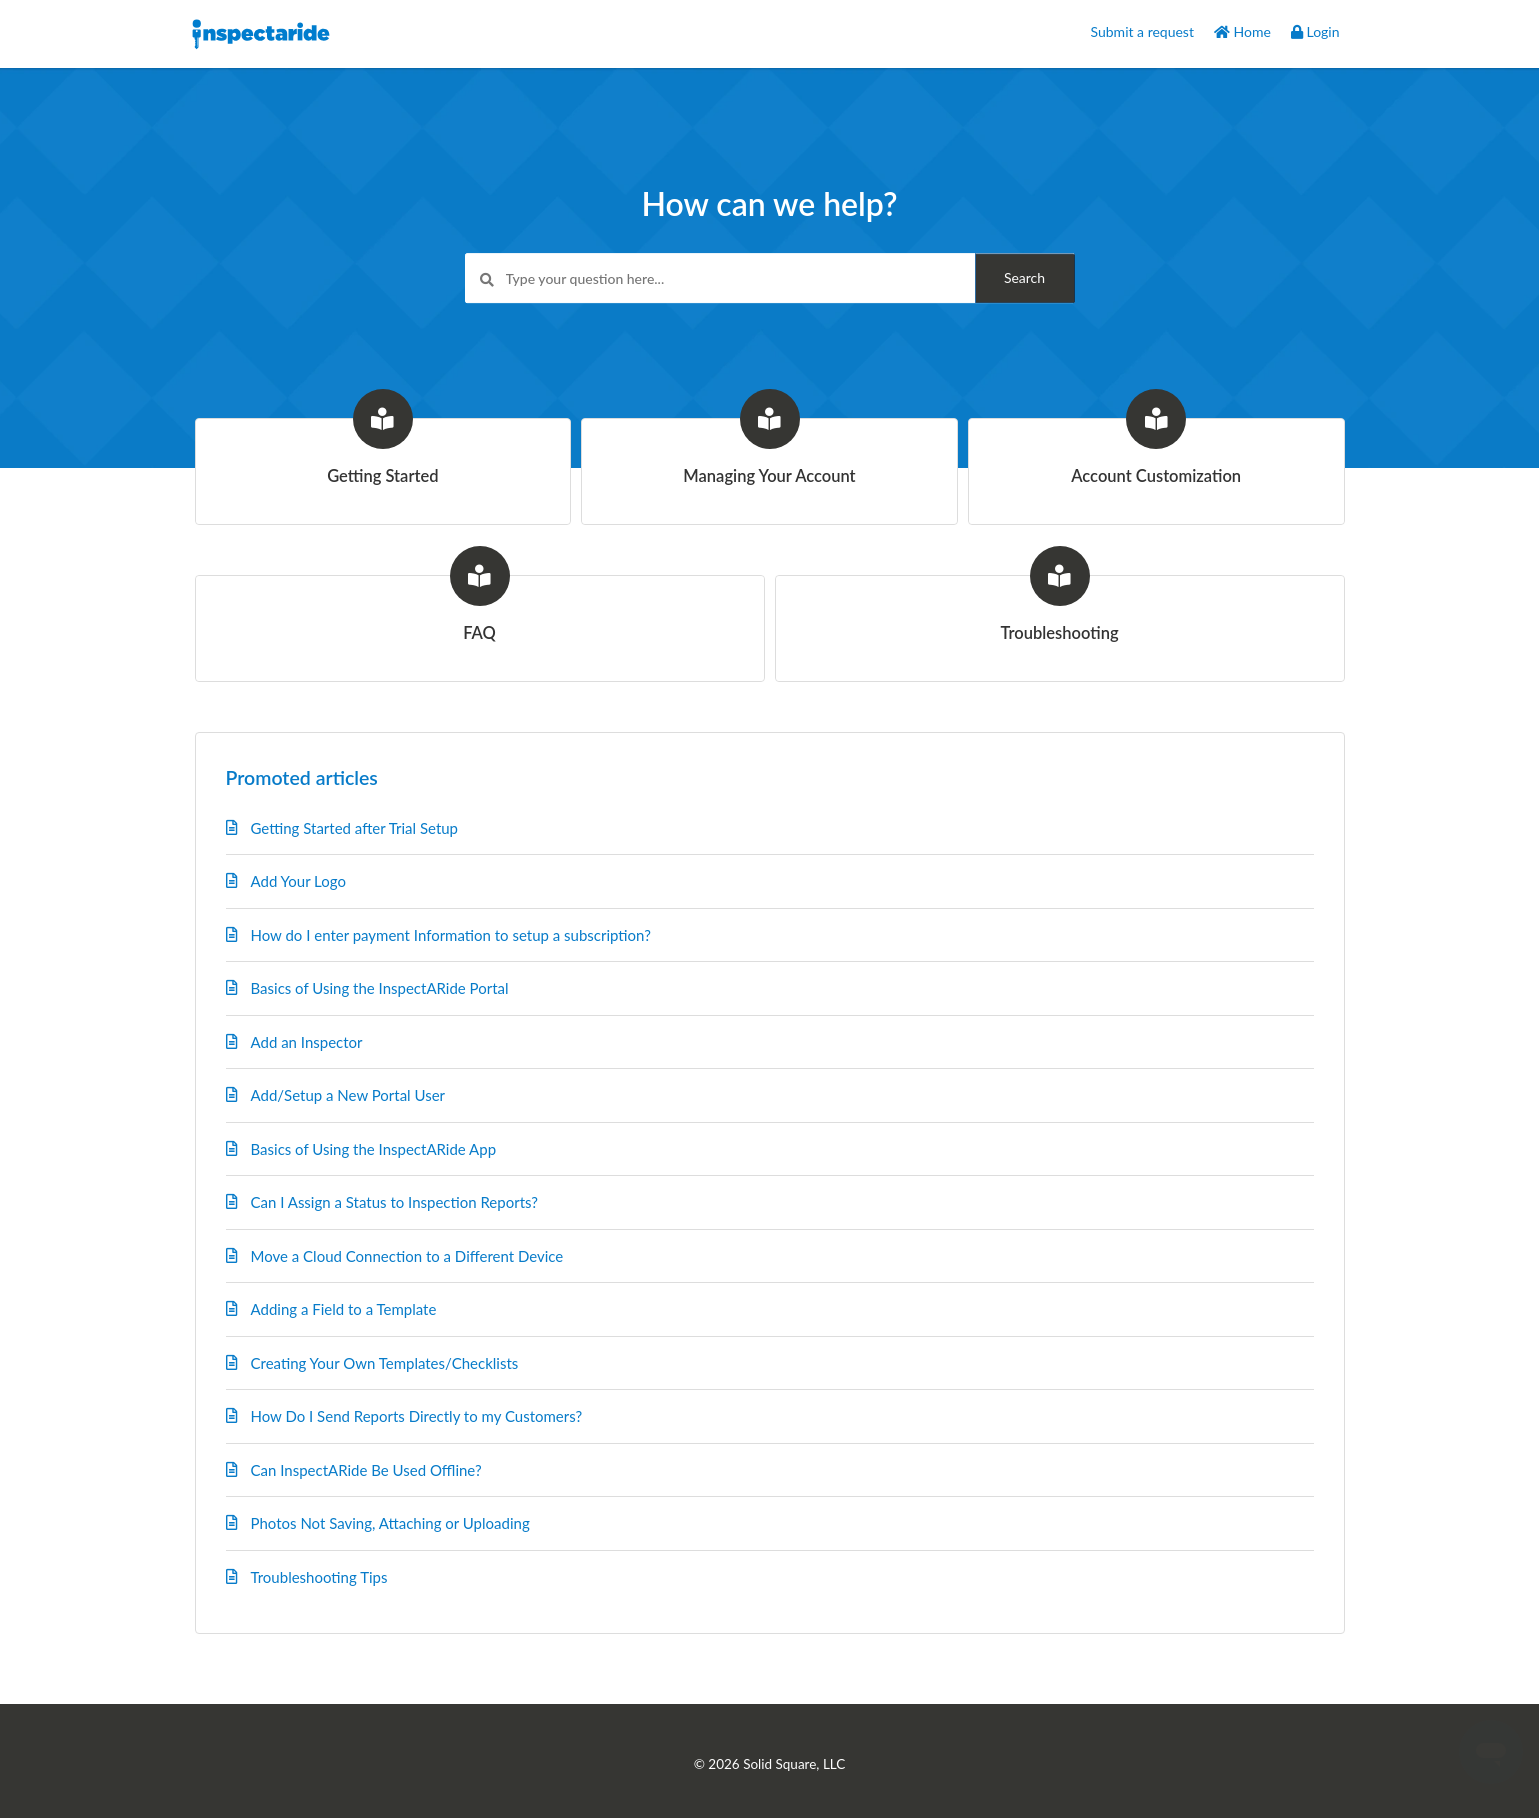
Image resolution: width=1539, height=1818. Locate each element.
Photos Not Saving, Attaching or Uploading (390, 1523)
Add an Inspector (307, 1042)
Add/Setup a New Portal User (348, 1095)
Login (1315, 31)
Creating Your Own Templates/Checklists (385, 1363)
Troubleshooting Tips (319, 1577)
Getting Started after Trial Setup (355, 828)
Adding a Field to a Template (344, 1309)
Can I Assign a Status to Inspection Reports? (395, 1202)
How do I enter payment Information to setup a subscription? (451, 935)
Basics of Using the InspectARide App (374, 1149)
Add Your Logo (298, 881)
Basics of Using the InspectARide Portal (380, 988)
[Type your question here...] (770, 279)
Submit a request (1142, 31)
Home (1242, 31)
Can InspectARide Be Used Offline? (366, 1470)
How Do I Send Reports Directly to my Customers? (417, 1416)
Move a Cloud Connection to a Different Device (407, 1256)
